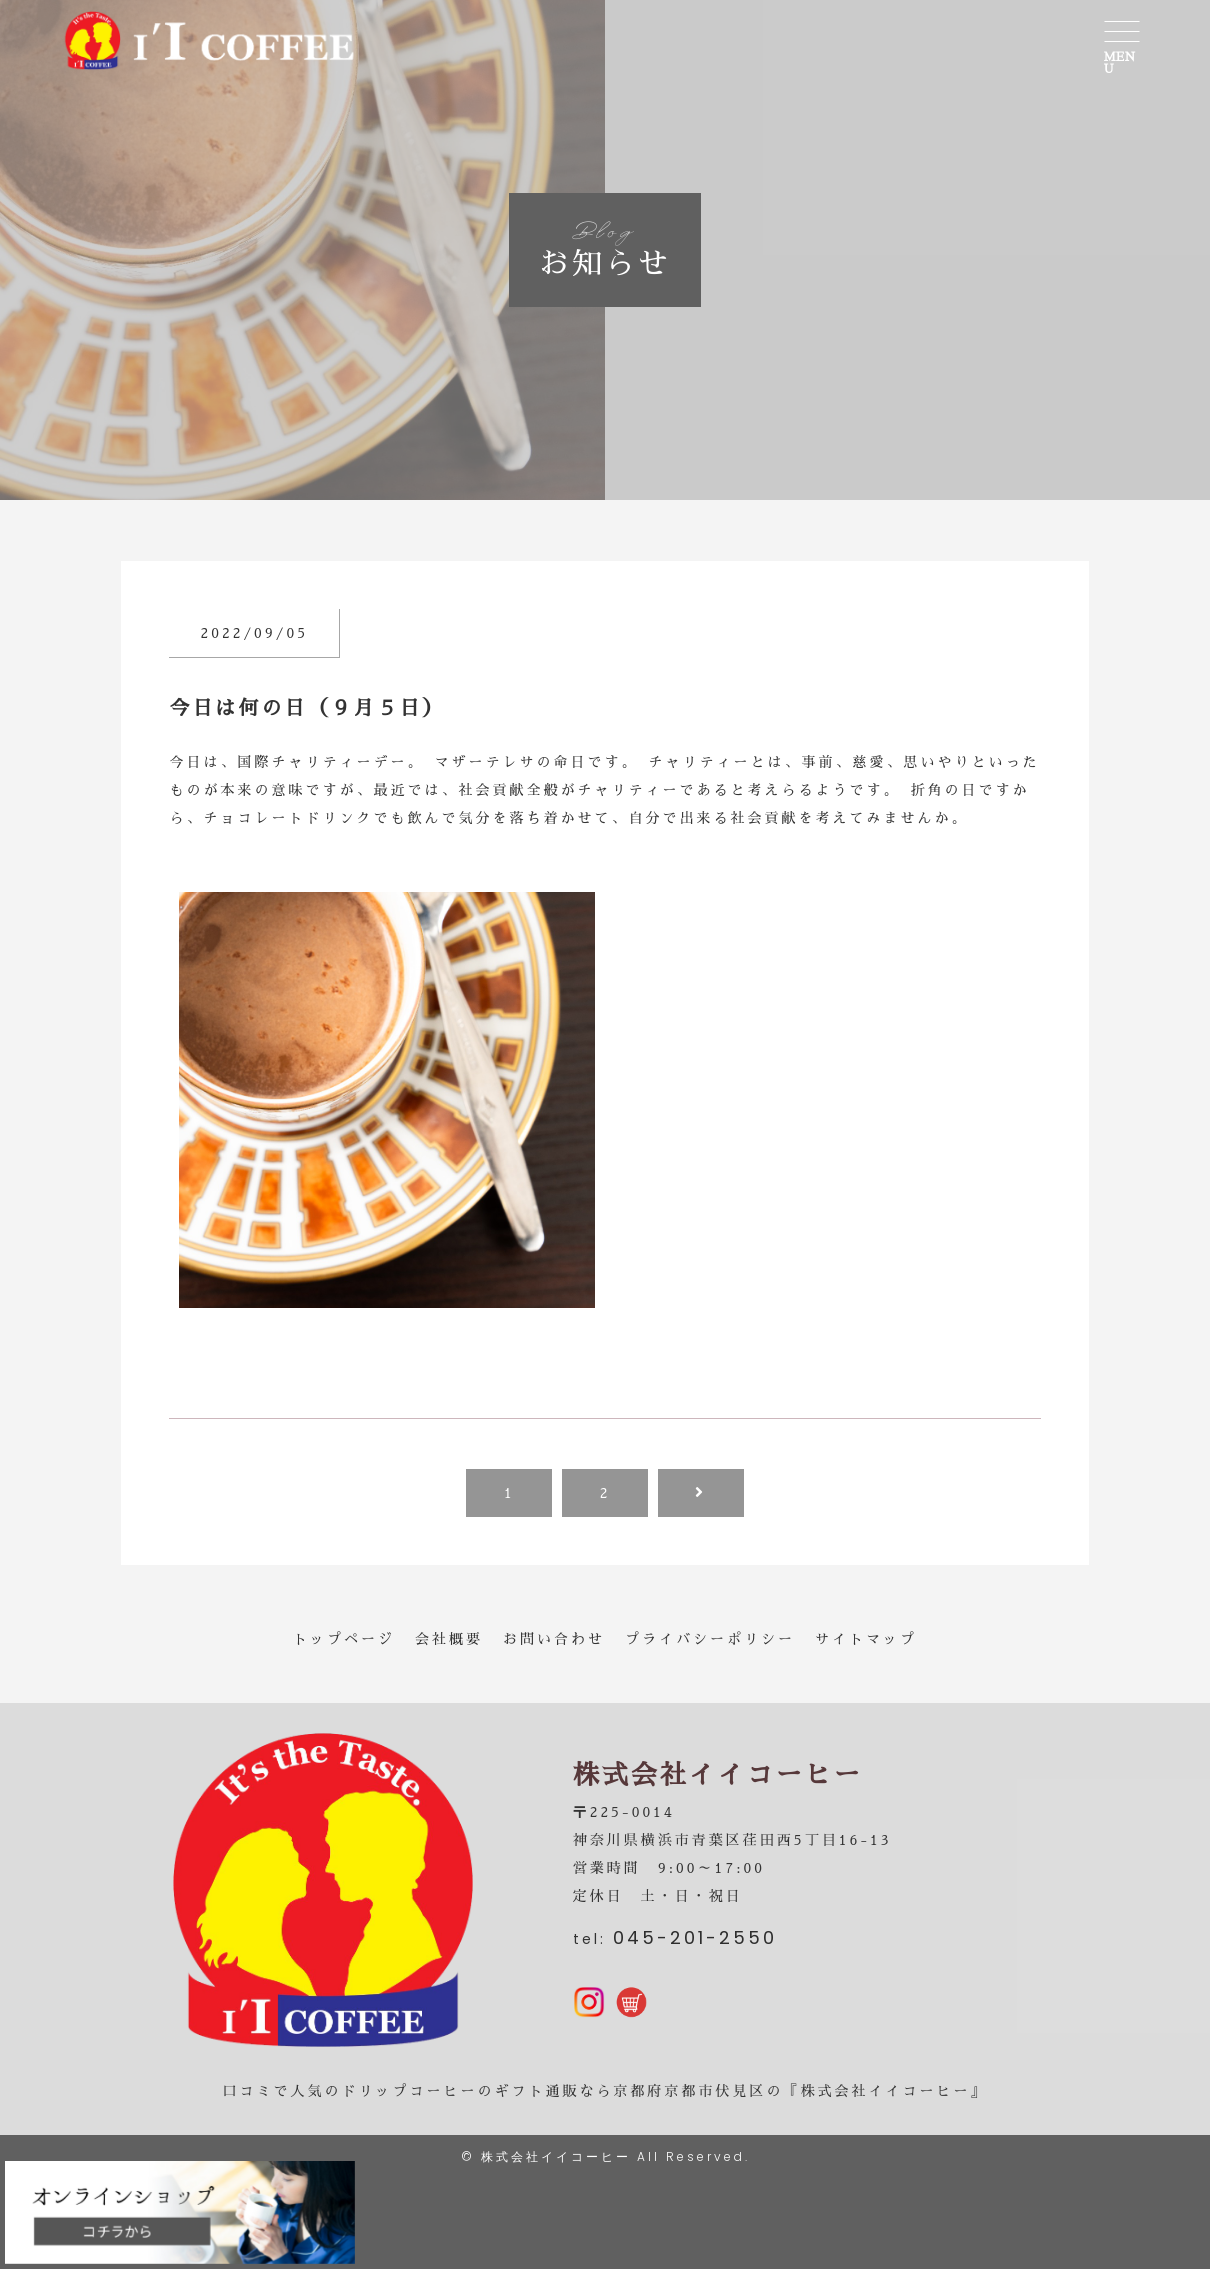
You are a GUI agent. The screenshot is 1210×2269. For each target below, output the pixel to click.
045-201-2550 (695, 1937)
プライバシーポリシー (710, 1639)
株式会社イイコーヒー (556, 2156)
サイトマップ (866, 1639)
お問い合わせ (554, 1639)
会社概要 (449, 1639)
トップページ (344, 1639)
